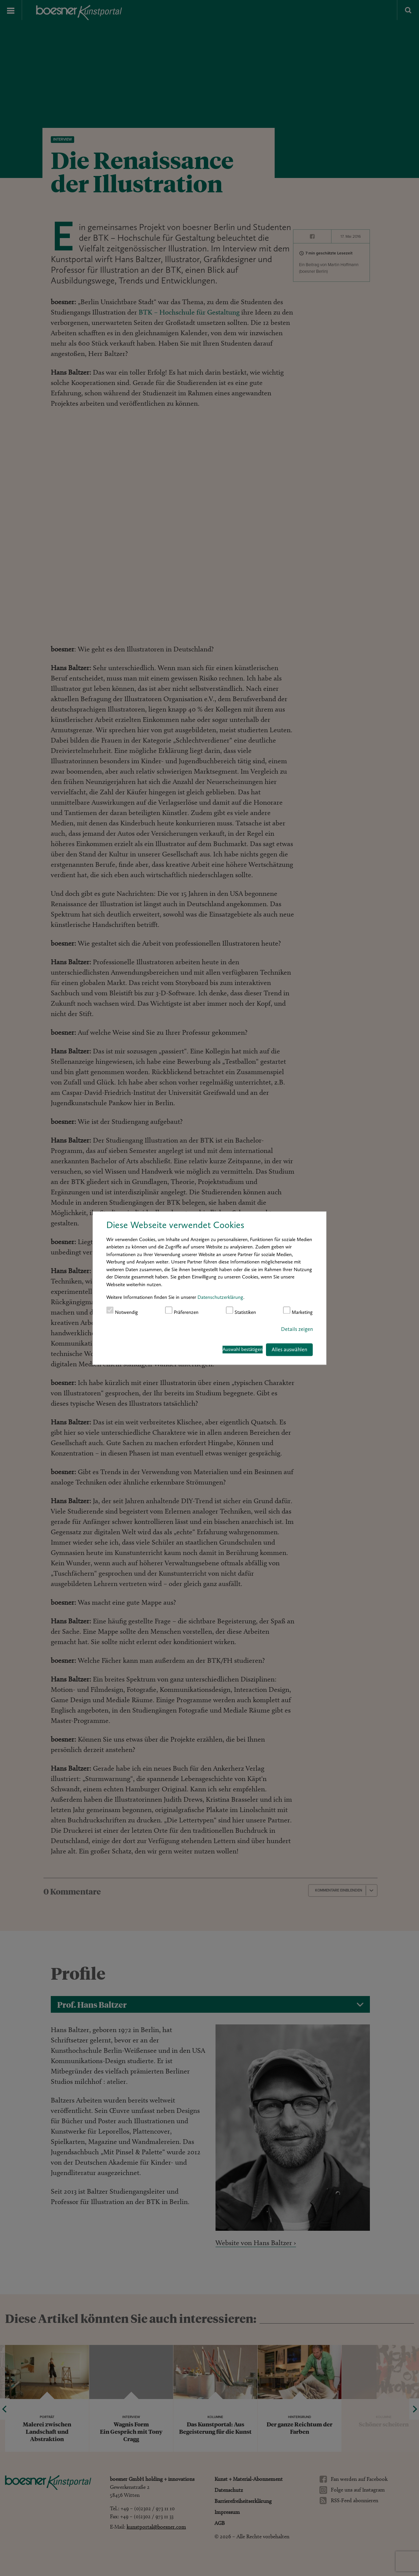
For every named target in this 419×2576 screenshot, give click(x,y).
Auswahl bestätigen (243, 1350)
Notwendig (122, 1311)
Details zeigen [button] (297, 1329)
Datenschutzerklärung (220, 1297)
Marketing (298, 1311)
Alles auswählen (289, 1349)
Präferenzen (181, 1311)
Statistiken (241, 1311)
